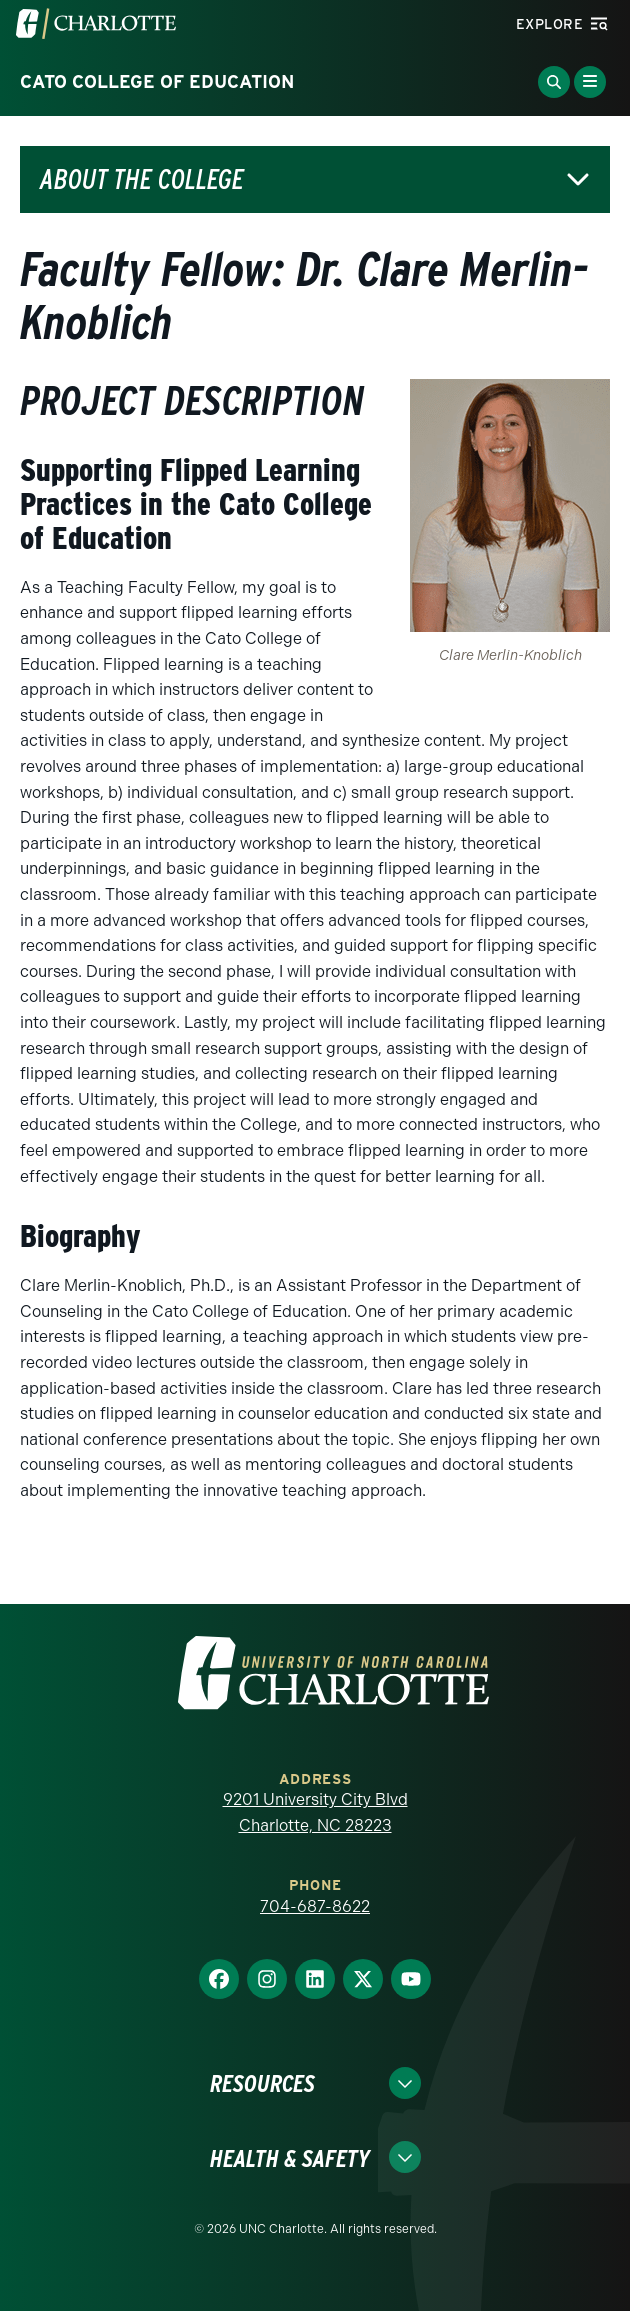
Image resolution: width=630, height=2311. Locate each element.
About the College (142, 179)
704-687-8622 (315, 1906)
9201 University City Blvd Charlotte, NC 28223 (315, 1812)
